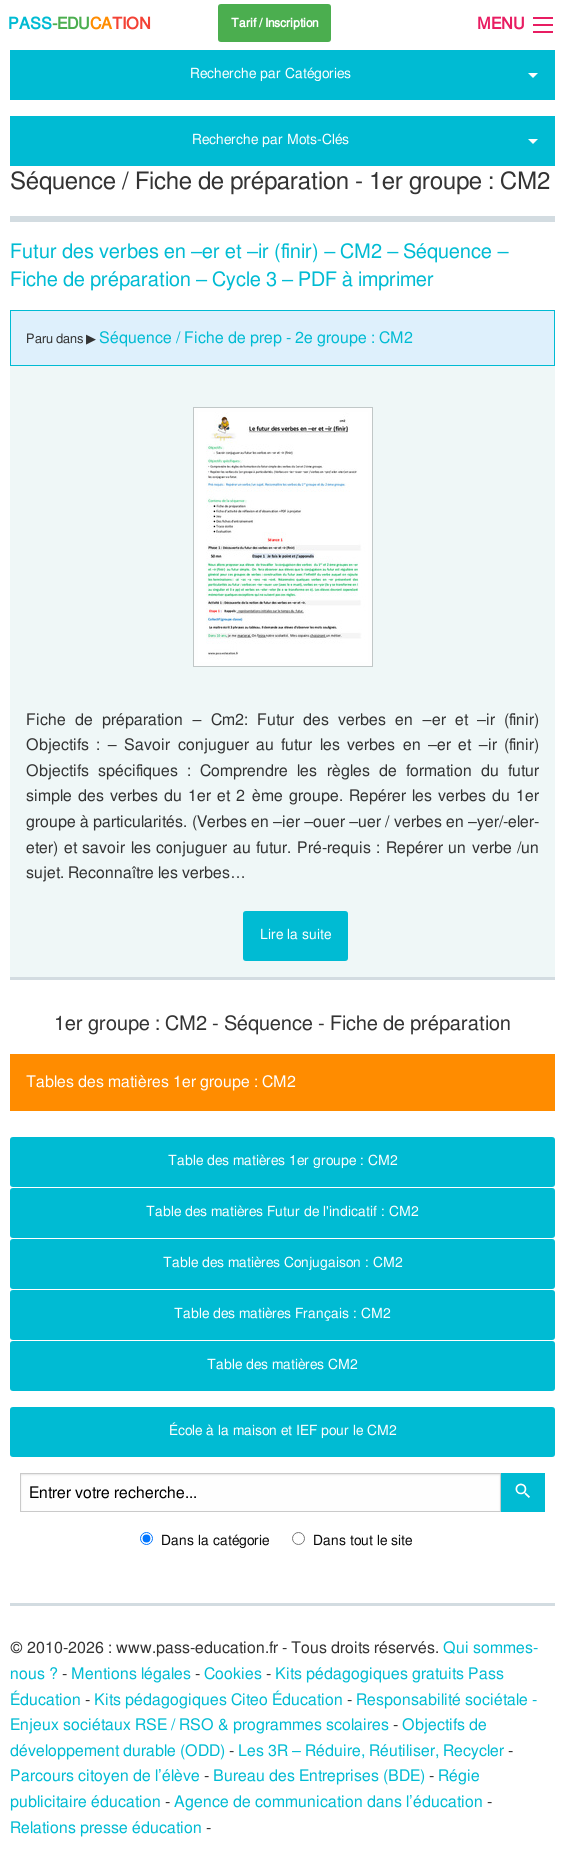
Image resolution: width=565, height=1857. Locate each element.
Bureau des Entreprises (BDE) (319, 1776)
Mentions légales (131, 1674)
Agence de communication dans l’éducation (328, 1802)
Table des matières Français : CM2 (282, 1313)
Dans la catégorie (204, 1541)
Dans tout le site (352, 1541)
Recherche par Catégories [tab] (270, 73)
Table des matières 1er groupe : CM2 (283, 1160)
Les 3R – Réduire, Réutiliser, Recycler (371, 1751)
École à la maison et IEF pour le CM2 (283, 1430)
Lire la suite (295, 934)
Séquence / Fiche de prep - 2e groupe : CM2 (256, 338)
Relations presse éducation (106, 1828)
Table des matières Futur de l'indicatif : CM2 (282, 1211)
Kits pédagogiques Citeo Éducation (218, 1700)
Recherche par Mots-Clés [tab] (270, 139)
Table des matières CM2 (282, 1364)
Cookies (233, 1674)
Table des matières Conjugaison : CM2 (283, 1262)
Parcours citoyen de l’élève (105, 1776)
